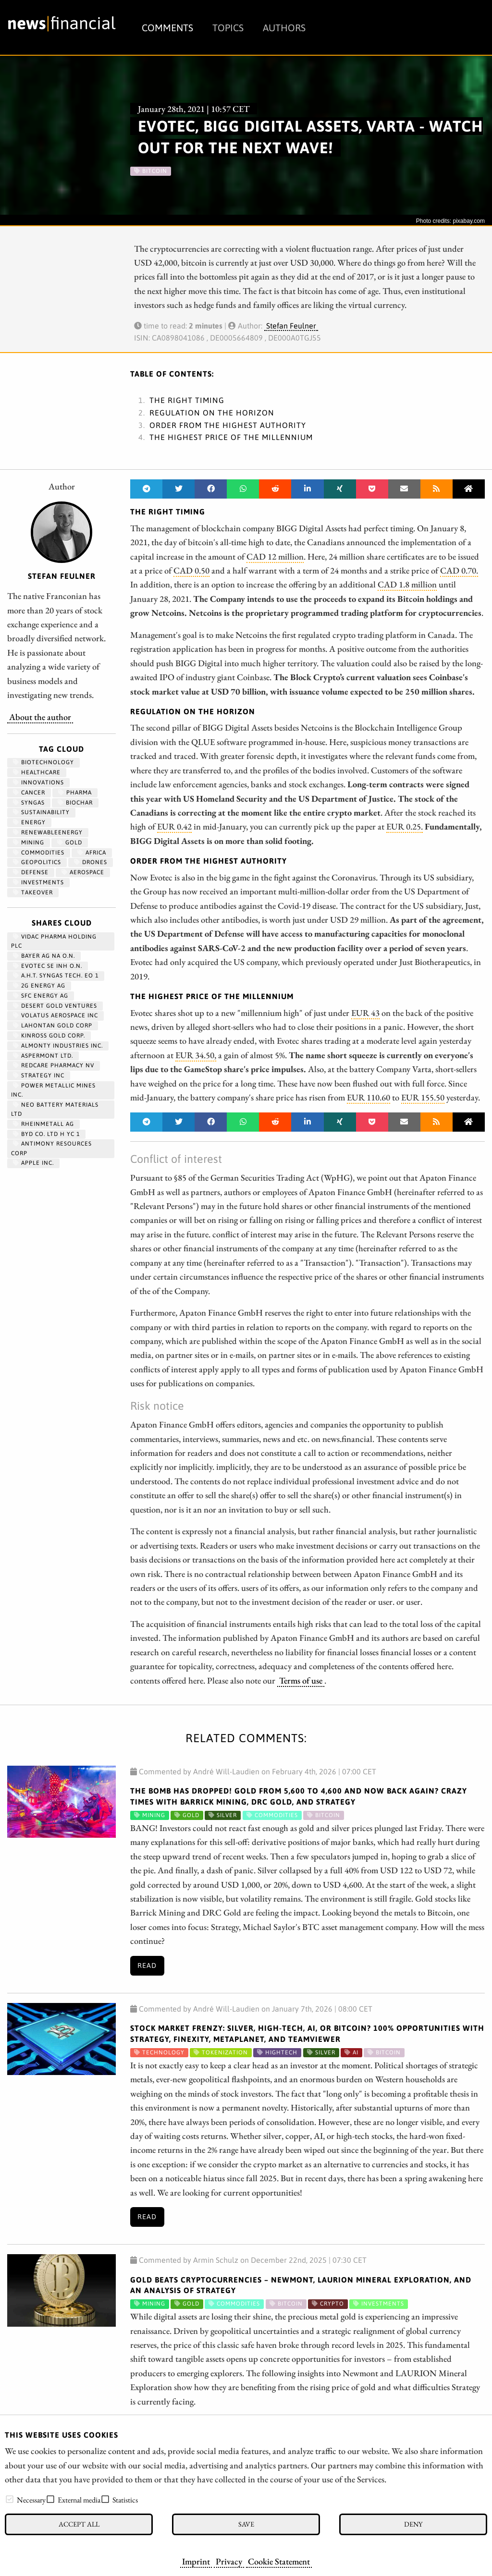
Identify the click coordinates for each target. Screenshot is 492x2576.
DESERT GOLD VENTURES (55, 1005)
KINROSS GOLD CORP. (49, 1035)
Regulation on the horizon (211, 412)
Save (246, 2523)
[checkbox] (9, 2499)
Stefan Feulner (291, 325)
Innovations (38, 782)
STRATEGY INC (38, 1075)
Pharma (75, 792)
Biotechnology (43, 762)
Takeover (33, 892)
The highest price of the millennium (231, 437)
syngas (29, 802)
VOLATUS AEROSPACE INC (55, 1015)
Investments (38, 882)
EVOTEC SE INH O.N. (47, 966)
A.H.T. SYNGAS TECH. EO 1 (55, 975)
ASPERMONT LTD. (43, 1055)
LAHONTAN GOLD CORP (52, 1025)
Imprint (196, 2561)
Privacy (229, 2561)
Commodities (38, 852)
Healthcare (37, 772)
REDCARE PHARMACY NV (53, 1065)
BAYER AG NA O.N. (44, 955)
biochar (75, 802)
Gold (69, 842)
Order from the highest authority (227, 425)
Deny (413, 2523)
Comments (167, 27)
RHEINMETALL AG (43, 1124)
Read (147, 1965)
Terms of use (300, 1680)
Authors (284, 27)
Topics (228, 27)
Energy (29, 822)
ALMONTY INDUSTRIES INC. (58, 1045)
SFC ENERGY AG (40, 995)
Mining (28, 842)
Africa (91, 852)
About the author (40, 716)
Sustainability (41, 812)
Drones (90, 862)
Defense (31, 872)
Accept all (79, 2523)
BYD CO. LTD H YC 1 (46, 1134)
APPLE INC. (33, 1163)
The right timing (186, 400)
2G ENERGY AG (39, 985)
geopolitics (37, 862)
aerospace (83, 872)
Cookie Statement (279, 2561)
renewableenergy (48, 832)
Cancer (29, 792)
